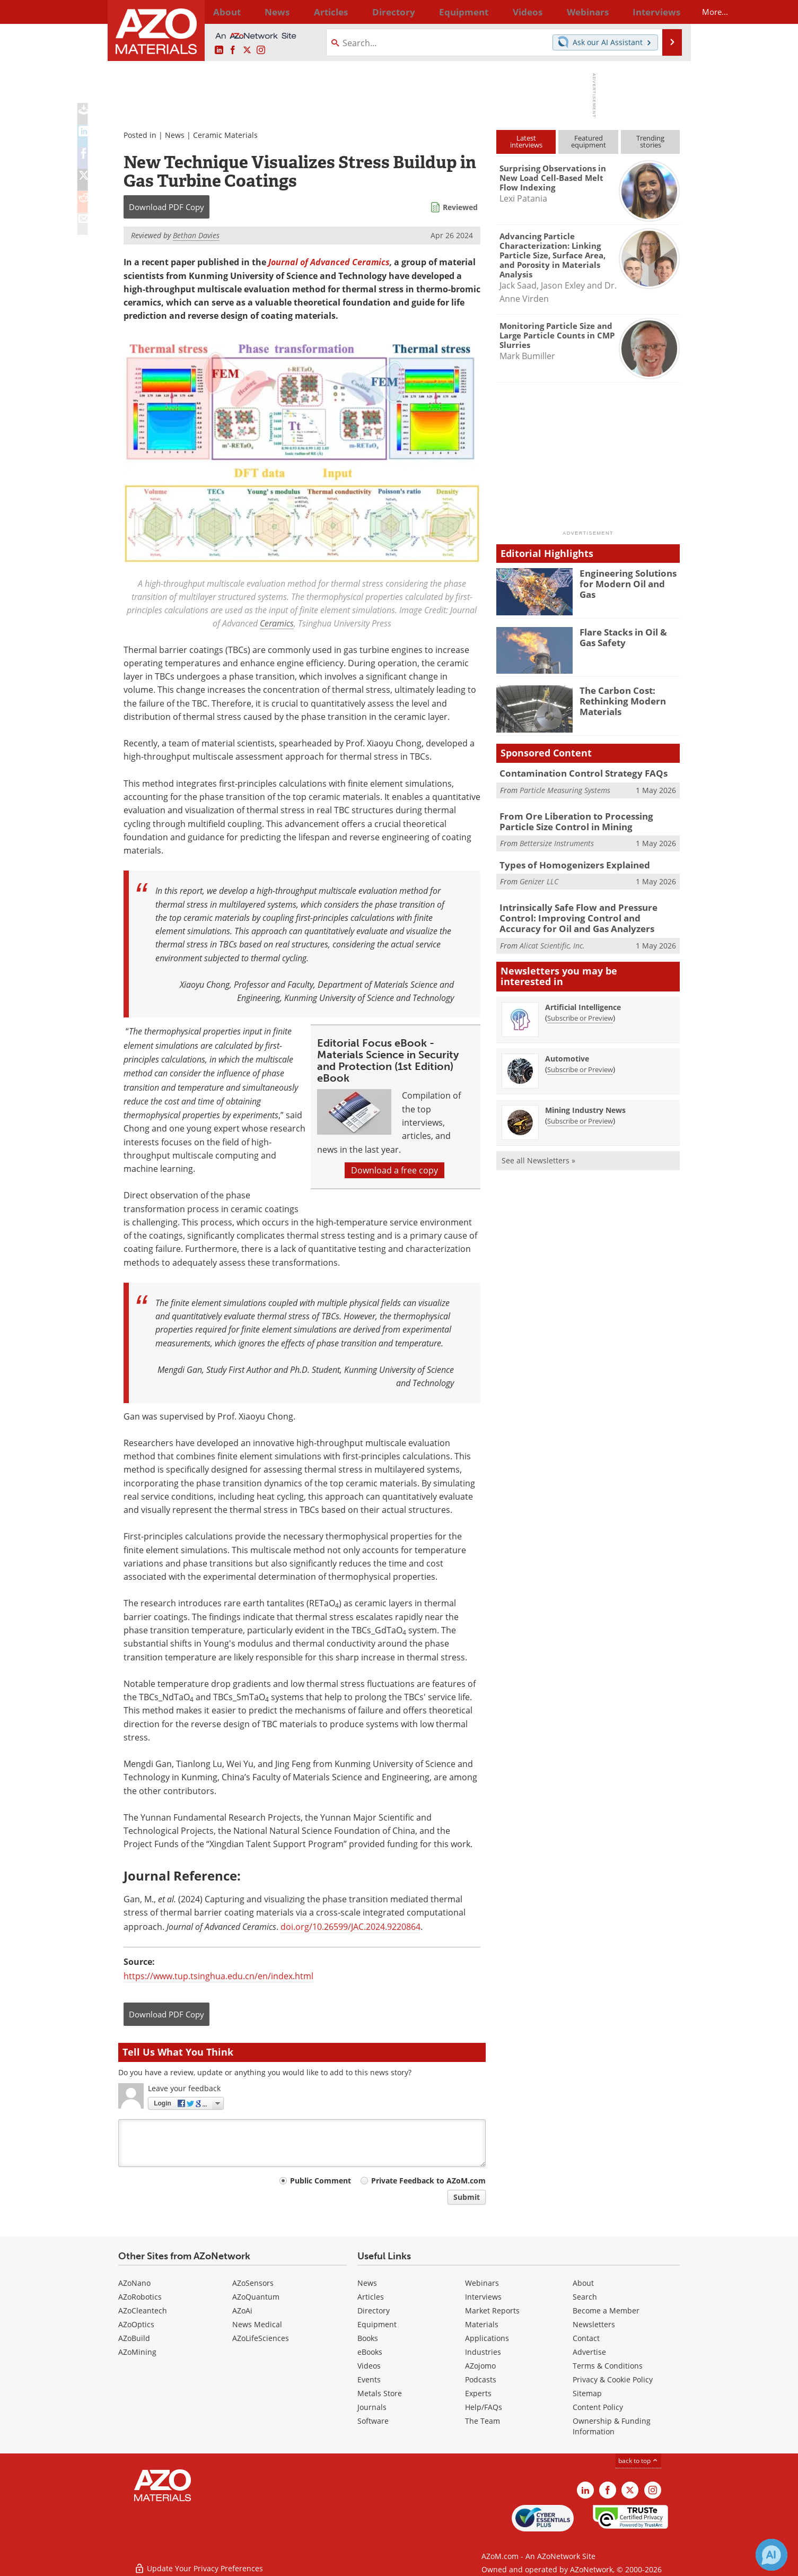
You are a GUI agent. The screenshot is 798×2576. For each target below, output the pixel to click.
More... (666, 11)
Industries (483, 2352)
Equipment (377, 2324)
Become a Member (606, 2310)
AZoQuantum (255, 2297)
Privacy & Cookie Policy (613, 2379)
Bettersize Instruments (557, 841)
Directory (371, 11)
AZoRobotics (140, 2297)
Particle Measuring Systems (565, 789)
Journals (372, 2407)
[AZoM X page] (247, 50)
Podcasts (480, 2379)
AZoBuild (134, 2338)
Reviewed (460, 207)
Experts (478, 2393)
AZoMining (137, 2352)
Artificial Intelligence (583, 1002)
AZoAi (242, 2310)
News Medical (257, 2324)
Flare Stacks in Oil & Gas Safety (628, 636)
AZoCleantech (142, 2310)
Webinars (482, 2283)
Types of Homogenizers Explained (566, 862)
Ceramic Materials (225, 135)
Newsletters (594, 2324)
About (583, 2283)
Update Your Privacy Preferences (198, 2562)
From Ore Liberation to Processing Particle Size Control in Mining (584, 821)
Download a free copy (394, 1170)
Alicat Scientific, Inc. (552, 940)
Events (369, 2379)
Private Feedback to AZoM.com (428, 2180)
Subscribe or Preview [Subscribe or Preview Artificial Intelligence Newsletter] (580, 1012)
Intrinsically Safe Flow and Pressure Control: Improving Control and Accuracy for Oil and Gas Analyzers (588, 914)
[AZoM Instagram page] (261, 50)
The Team (482, 2421)
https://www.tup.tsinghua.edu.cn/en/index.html (218, 1976)
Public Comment (320, 2180)
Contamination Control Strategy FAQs (575, 773)
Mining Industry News (585, 1105)
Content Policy (598, 2407)
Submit (466, 2197)
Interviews (483, 2297)
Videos (369, 2366)
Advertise (589, 2352)
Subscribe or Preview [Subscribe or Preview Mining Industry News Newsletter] (580, 1115)
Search (585, 2297)
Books (367, 2338)
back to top (638, 2460)
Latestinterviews (526, 141)
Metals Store (379, 2393)
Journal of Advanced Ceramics (329, 262)
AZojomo (480, 2366)
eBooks (369, 2352)
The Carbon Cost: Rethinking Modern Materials (618, 700)
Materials (481, 2324)
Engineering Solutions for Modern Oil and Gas (630, 578)
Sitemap (587, 2393)
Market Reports (492, 2310)
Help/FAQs (483, 2407)
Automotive (567, 1053)
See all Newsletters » (538, 1155)
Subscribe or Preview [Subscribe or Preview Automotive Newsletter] (580, 1064)
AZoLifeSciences (260, 2338)
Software (373, 2421)
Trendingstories (650, 141)
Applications (487, 2338)
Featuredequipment (588, 141)
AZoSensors (253, 2283)
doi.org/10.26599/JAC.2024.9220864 (350, 1927)
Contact (586, 2338)
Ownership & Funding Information (612, 2426)
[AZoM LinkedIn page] (219, 50)
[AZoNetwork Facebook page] (233, 50)
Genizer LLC (539, 878)
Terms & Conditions (608, 2366)
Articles (370, 2297)
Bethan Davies (196, 235)
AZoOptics (136, 2324)
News (175, 135)
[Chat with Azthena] (771, 2555)
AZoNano (134, 2283)
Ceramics (277, 623)
